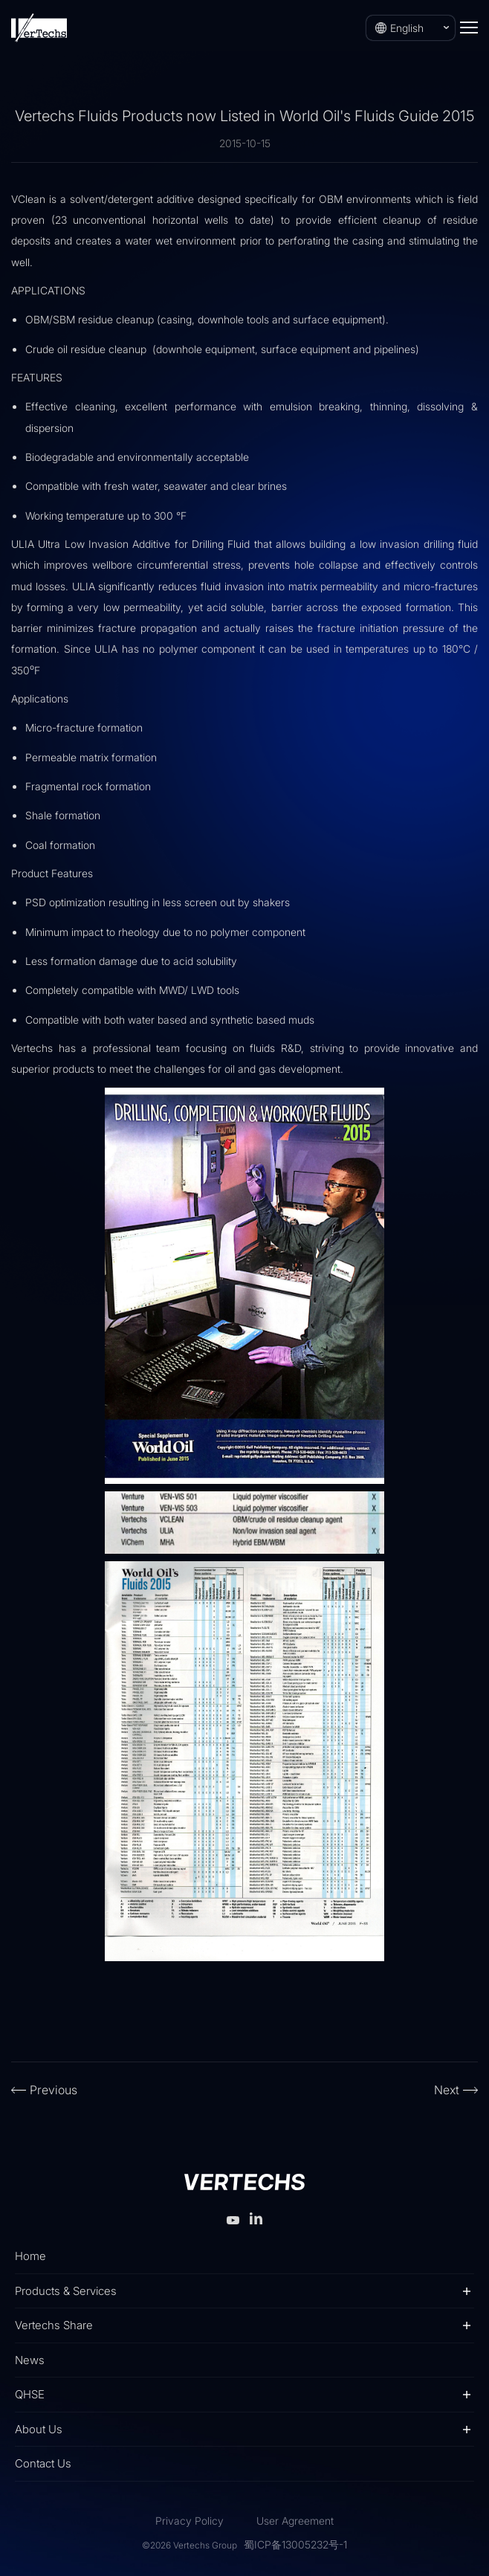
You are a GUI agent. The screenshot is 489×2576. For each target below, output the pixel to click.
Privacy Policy (189, 2520)
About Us (38, 2429)
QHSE (30, 2394)
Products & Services (66, 2291)
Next (446, 2089)
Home (30, 2256)
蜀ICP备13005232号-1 (295, 2544)
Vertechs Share (54, 2325)
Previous (53, 2089)
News (30, 2360)
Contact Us (43, 2463)
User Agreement (295, 2520)
